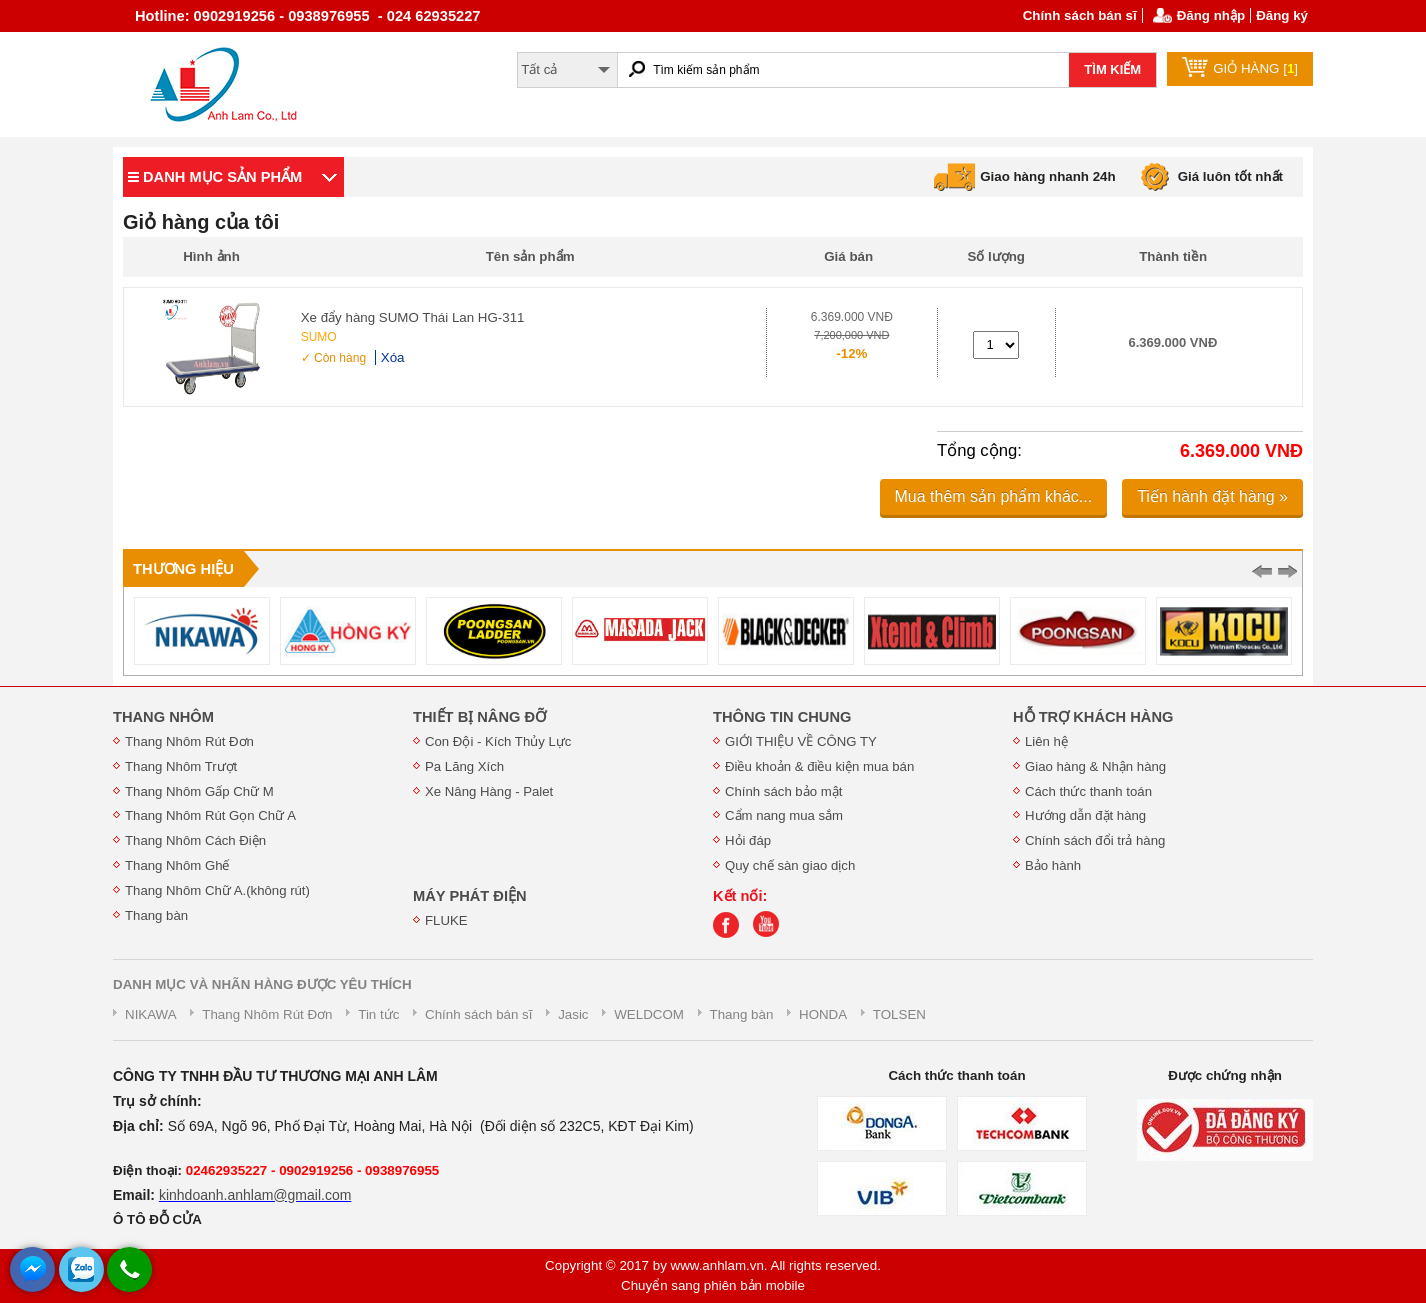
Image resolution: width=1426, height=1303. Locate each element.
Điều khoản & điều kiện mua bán (819, 766)
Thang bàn (156, 915)
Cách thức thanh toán (1088, 791)
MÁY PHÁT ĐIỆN (470, 896)
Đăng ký (1282, 15)
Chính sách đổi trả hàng (1095, 840)
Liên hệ (1046, 741)
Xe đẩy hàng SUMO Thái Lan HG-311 (413, 317)
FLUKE (446, 920)
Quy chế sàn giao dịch (790, 865)
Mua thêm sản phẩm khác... (994, 496)
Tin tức (378, 1014)
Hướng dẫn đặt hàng (1085, 815)
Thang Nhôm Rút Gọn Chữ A (210, 815)
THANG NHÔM (163, 717)
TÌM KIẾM (1112, 69)
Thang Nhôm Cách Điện (195, 840)
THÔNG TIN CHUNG (782, 717)
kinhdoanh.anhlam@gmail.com (255, 1195)
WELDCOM (649, 1014)
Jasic (573, 1014)
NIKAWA (151, 1014)
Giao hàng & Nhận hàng (1095, 766)
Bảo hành (1053, 865)
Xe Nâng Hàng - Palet (489, 791)
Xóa (393, 357)
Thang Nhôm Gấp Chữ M (199, 791)
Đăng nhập (1211, 15)
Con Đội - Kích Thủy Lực (498, 741)
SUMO (319, 337)
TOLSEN (899, 1014)
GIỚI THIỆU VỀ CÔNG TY (801, 741)
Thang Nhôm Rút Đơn (189, 741)
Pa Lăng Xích (464, 766)
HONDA (823, 1014)
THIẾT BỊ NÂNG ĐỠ (479, 717)
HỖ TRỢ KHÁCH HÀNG (1093, 717)
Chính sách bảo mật (783, 791)
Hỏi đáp (748, 840)
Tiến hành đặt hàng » (1212, 496)
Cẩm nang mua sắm (784, 815)
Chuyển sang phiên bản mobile (713, 1285)
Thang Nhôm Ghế (177, 865)
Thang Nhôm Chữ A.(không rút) (217, 890)
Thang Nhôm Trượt (181, 766)
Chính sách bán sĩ (1080, 15)
